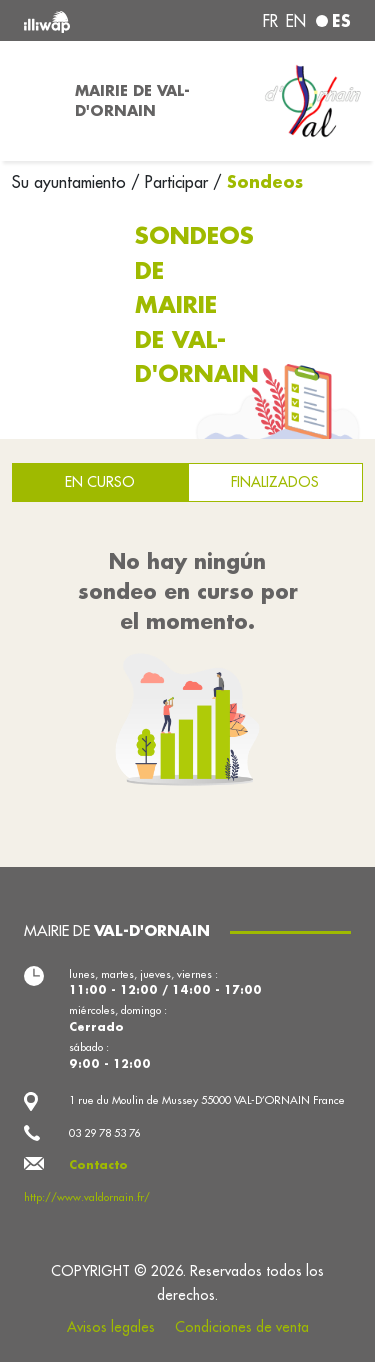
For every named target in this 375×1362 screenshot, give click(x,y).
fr (270, 21)
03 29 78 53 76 (105, 1133)
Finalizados (275, 482)
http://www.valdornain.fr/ (87, 1197)
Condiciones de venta (242, 1327)
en (296, 21)
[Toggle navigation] (31, 101)
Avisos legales (111, 1327)
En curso (100, 482)
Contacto (98, 1165)
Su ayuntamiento (71, 182)
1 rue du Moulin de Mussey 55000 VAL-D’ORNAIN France (207, 1100)
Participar (176, 182)
